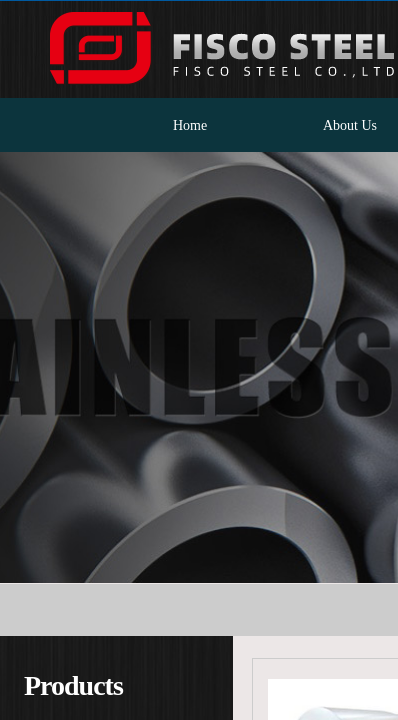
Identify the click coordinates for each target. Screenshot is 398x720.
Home (190, 125)
